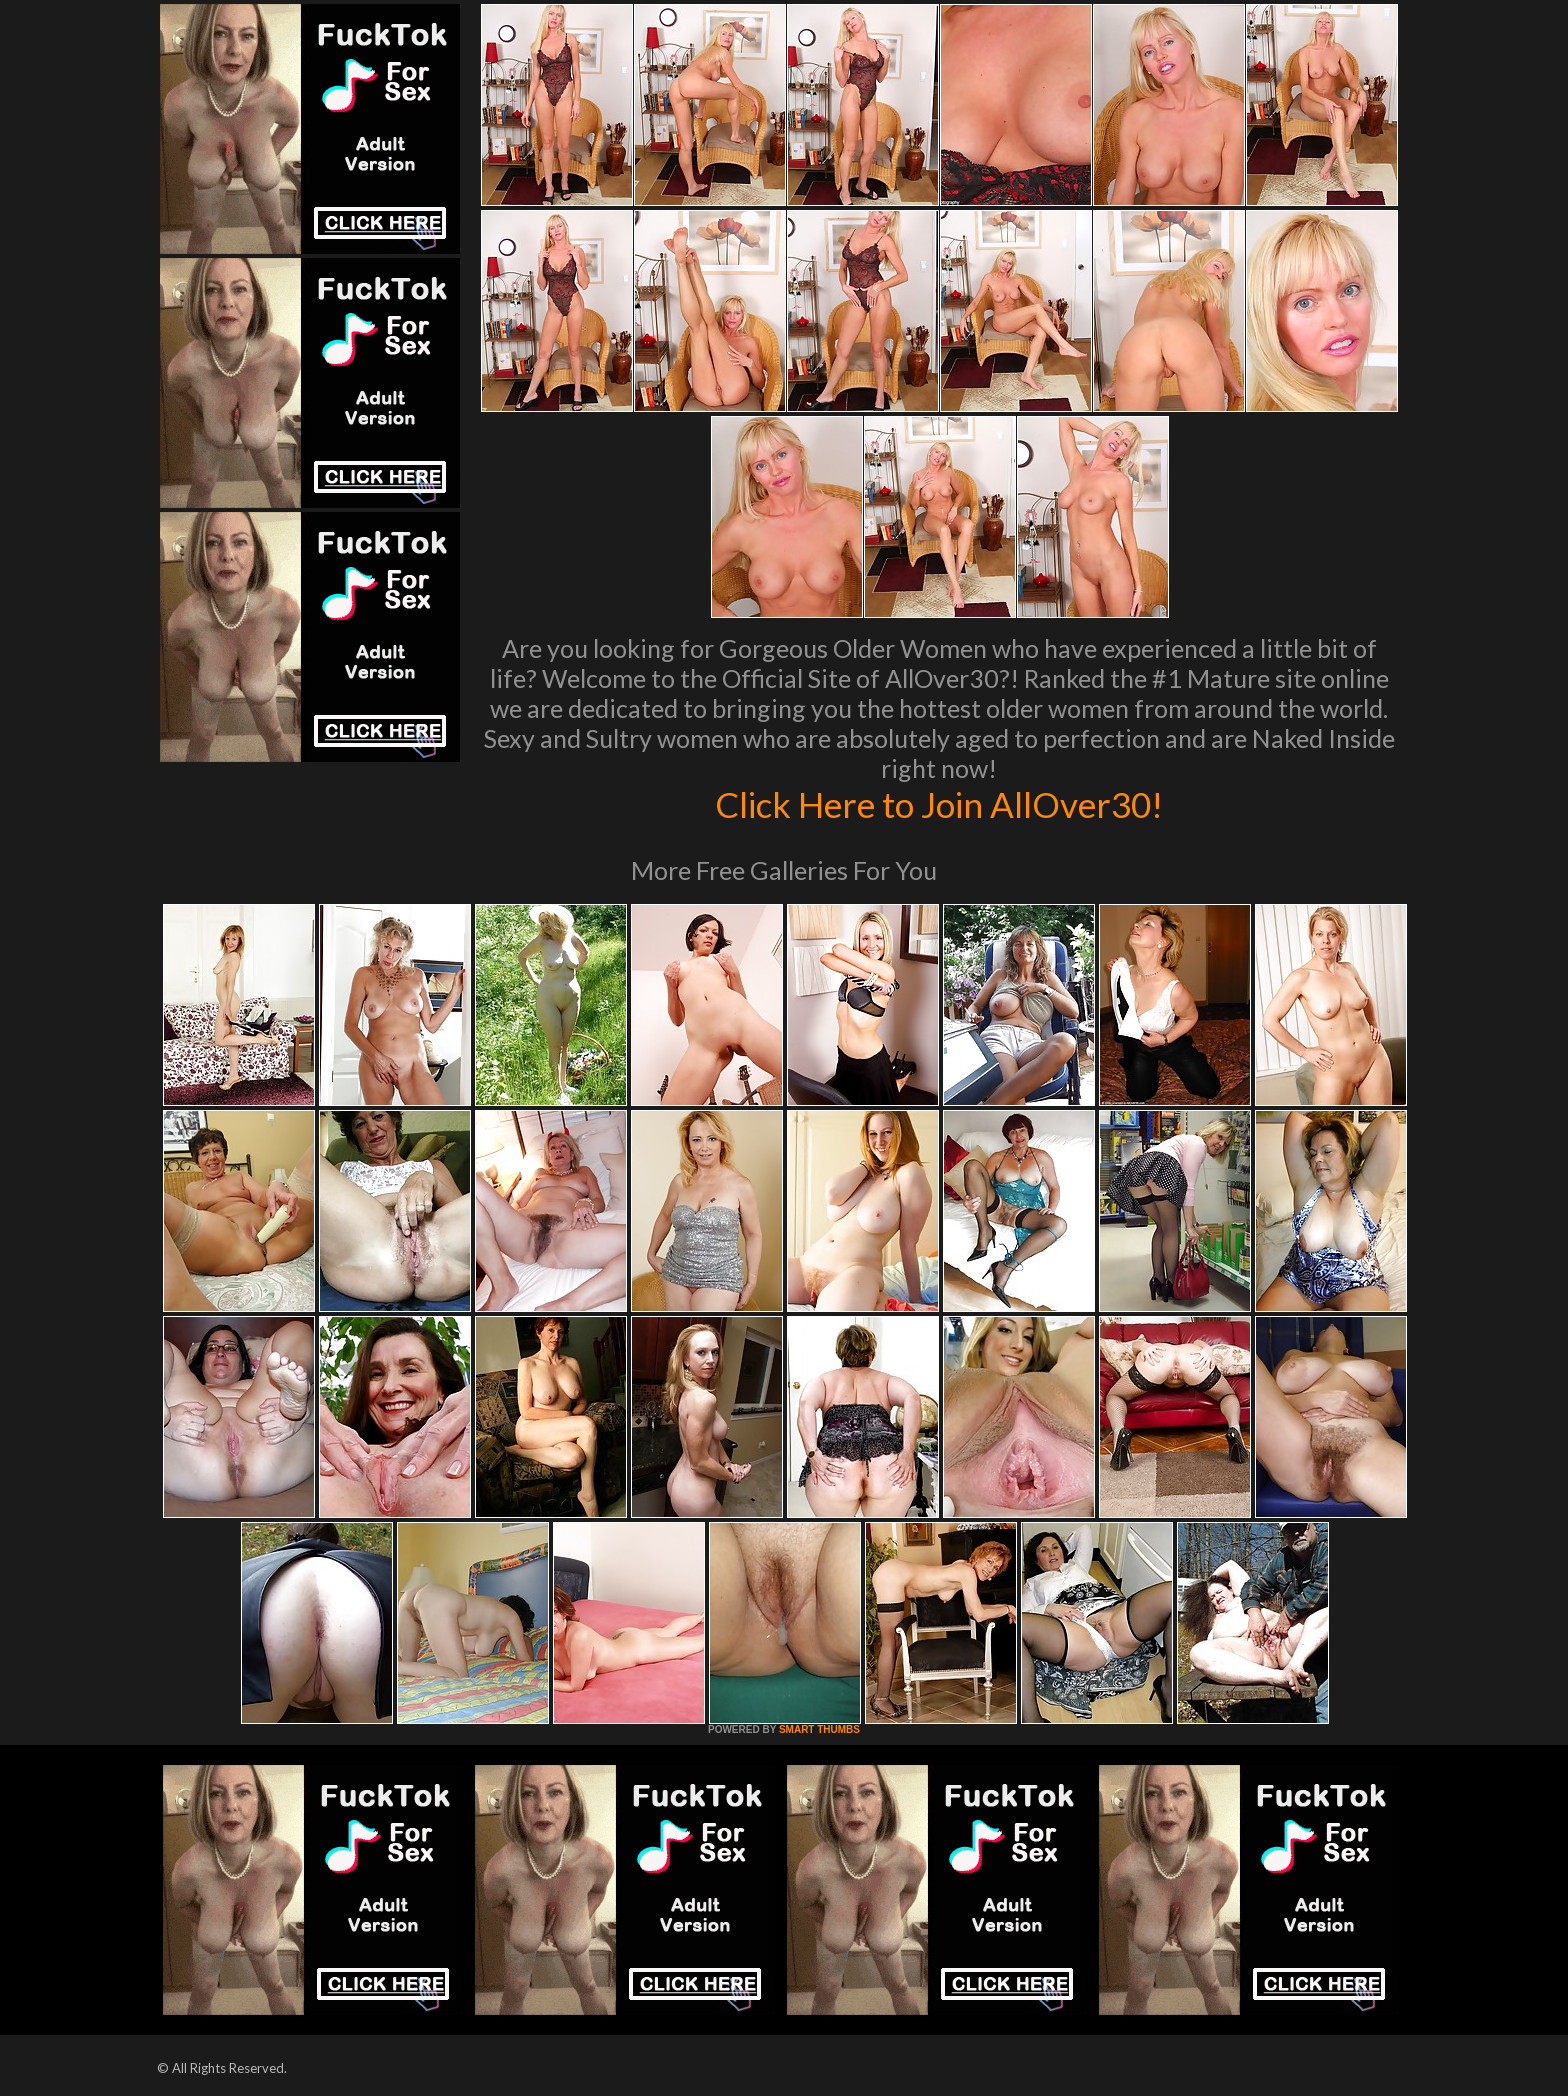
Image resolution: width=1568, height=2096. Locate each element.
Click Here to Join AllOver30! (939, 804)
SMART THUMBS (819, 1729)
